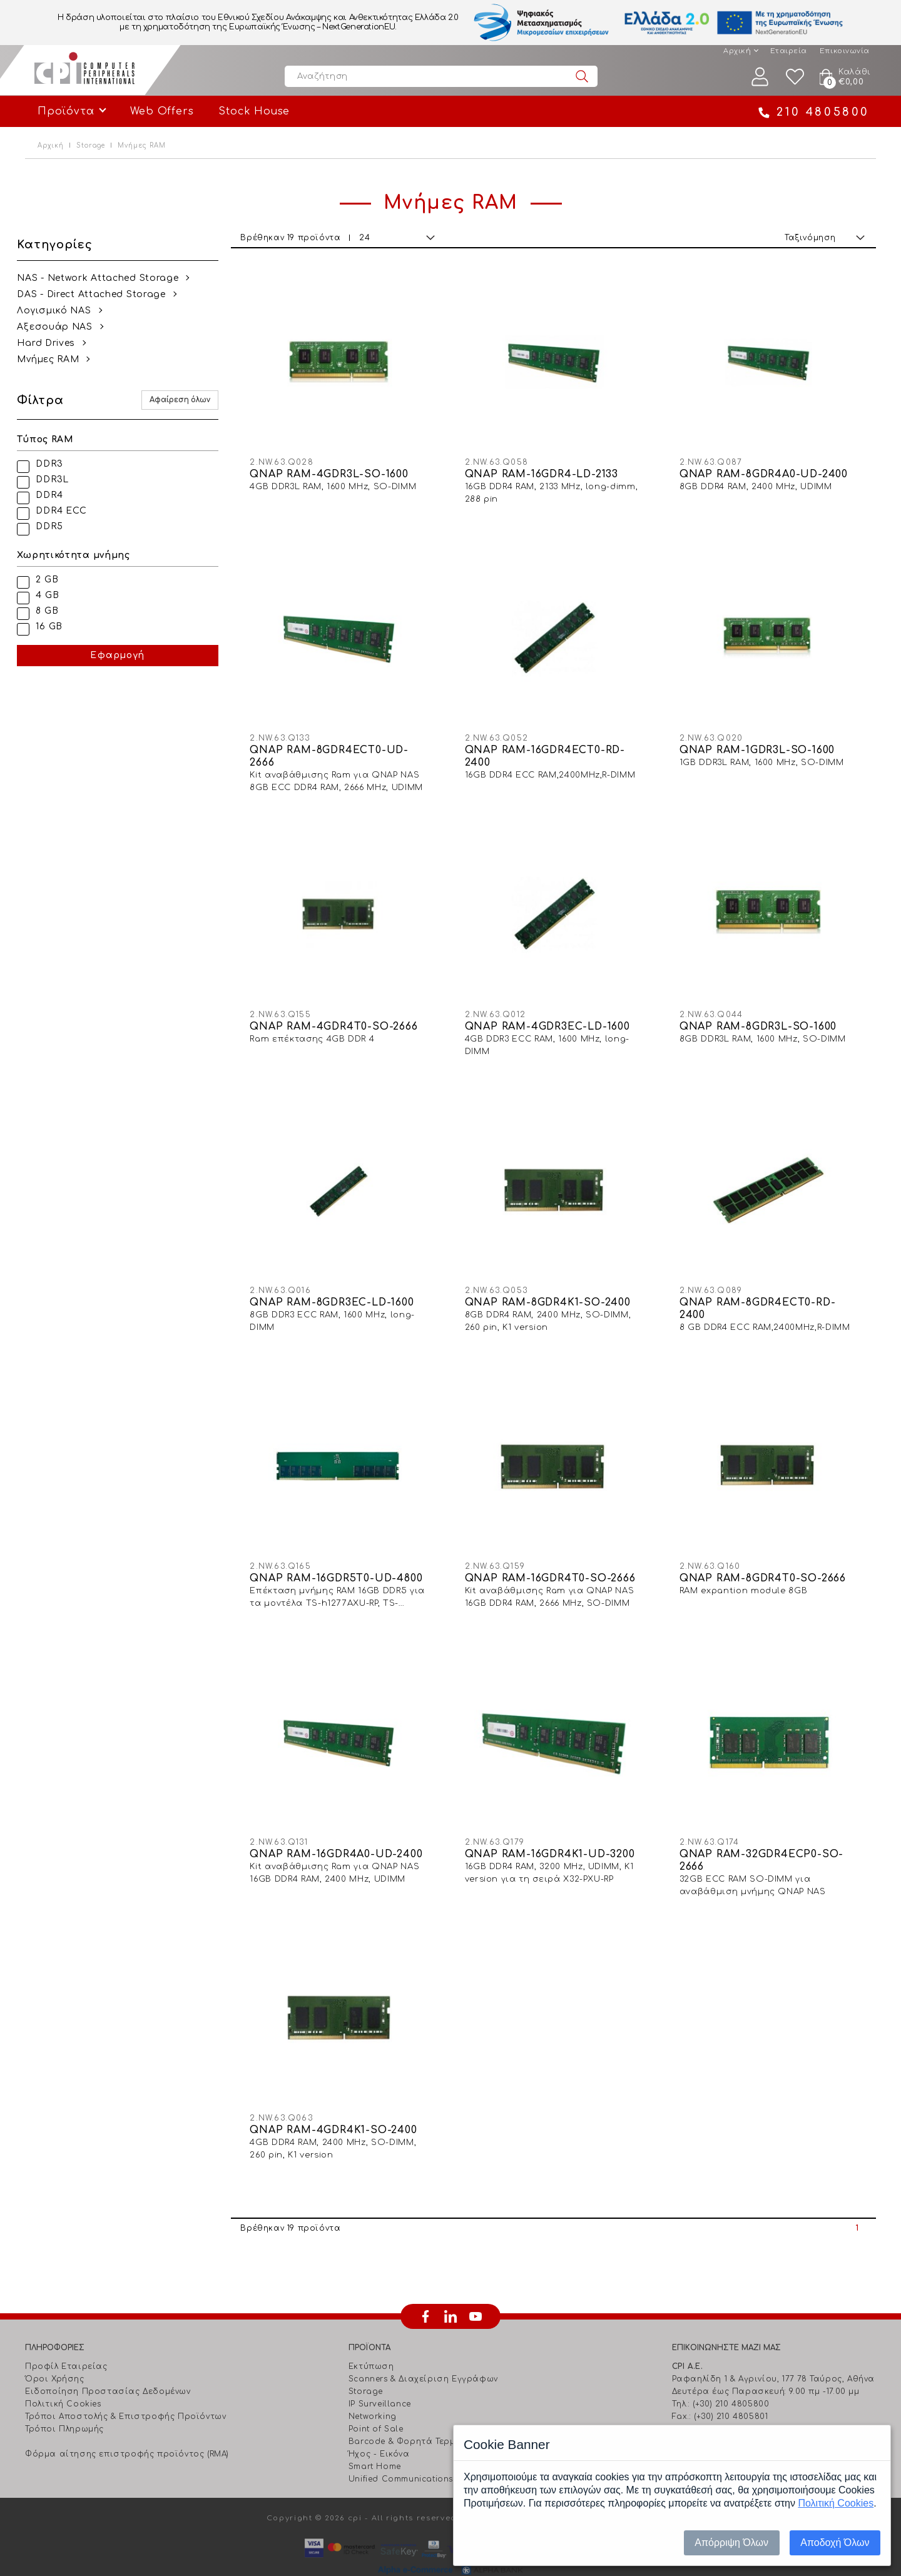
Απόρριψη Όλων (731, 2542)
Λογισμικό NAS (62, 310)
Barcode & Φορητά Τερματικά (415, 2416)
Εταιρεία (788, 51)
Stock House (254, 111)
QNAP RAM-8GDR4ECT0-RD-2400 (761, 1294)
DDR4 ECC (69, 510)
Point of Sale (376, 2404)
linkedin (450, 2291)
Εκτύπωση (371, 2341)
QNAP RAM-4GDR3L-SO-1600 (340, 470)
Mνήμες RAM (56, 359)
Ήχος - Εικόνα (379, 2429)
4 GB (55, 595)
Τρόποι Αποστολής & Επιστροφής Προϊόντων (125, 2391)
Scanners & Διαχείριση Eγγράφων (423, 2354)
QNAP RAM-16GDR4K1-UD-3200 (557, 1832)
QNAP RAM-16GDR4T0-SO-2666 (557, 1560)
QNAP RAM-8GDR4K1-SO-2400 (555, 1288)
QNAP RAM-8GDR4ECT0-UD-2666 (340, 749)
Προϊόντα (66, 111)
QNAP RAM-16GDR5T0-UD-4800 (347, 1560)
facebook (425, 2291)
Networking (373, 2391)
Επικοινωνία (845, 51)
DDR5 (57, 526)
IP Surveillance (380, 2379)
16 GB (57, 626)
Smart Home (375, 2441)
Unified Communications (401, 2454)
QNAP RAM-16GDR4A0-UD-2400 (347, 1832)
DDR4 (57, 495)
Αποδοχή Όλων (834, 2542)
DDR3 (57, 464)
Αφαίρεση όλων (191, 400)
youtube (475, 2291)
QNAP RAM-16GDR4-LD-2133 (548, 470)
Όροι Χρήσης (54, 2354)
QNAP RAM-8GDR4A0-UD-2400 (767, 470)
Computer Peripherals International (84, 70)
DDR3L (60, 479)
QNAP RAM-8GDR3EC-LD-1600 (343, 1288)
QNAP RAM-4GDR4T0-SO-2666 (345, 1015)
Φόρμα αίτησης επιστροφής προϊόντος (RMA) (127, 2429)
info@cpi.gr (725, 2404)
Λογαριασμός (760, 77)
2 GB (55, 579)
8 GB (55, 611)
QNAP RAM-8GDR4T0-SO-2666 (766, 1560)
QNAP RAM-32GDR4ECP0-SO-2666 (765, 1838)
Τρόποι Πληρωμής (64, 2404)
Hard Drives (54, 343)
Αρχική (737, 51)
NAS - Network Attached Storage (105, 278)
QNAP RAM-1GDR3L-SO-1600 (760, 743)
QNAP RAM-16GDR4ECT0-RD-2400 (552, 749)
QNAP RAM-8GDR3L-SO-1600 (761, 1015)
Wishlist (795, 77)
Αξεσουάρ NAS (62, 327)
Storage (90, 145)
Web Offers (161, 111)
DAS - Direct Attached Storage (99, 294)
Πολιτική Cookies (63, 2379)
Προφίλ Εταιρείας (66, 2341)
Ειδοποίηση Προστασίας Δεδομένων (108, 2366)
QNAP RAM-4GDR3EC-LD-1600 (554, 1015)
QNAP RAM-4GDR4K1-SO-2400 (344, 2105)
